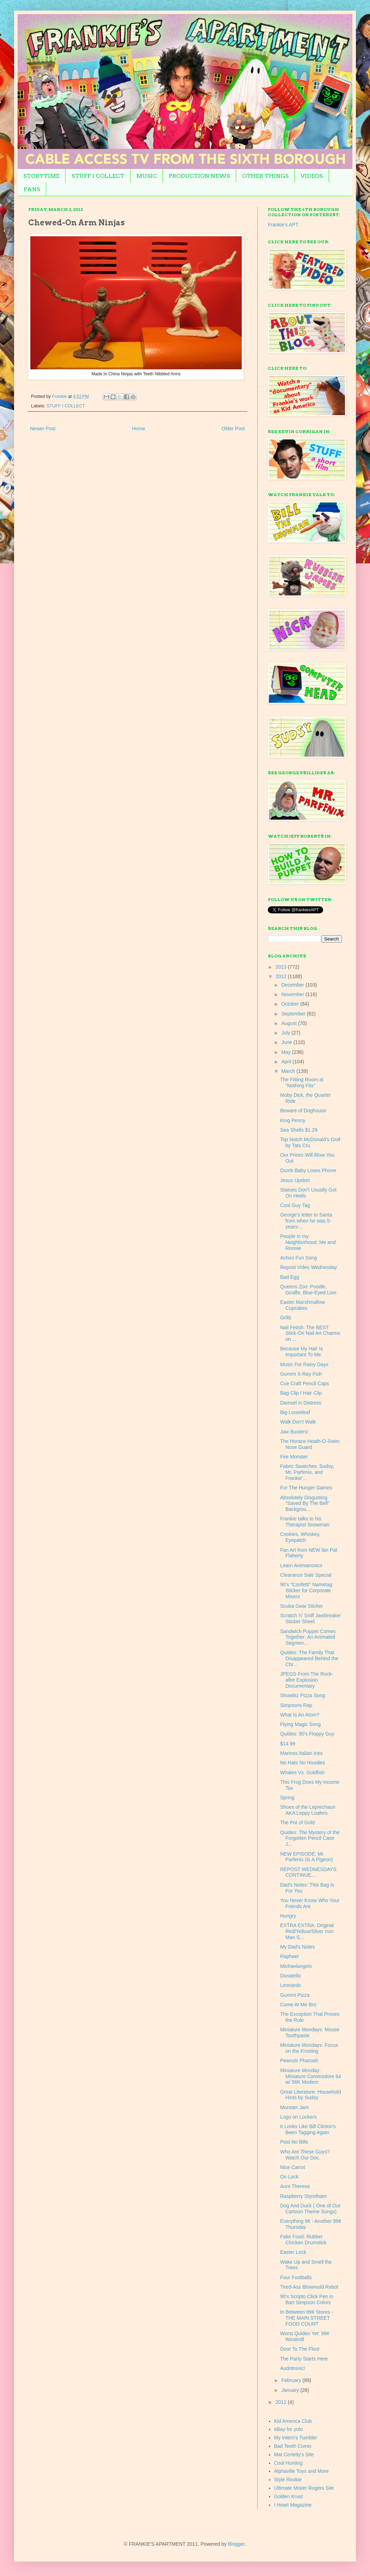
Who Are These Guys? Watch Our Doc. (305, 2155)
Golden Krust (288, 2496)
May (286, 1052)
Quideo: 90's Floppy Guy (307, 1734)
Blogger (236, 2544)
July (286, 1033)
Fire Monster (294, 1456)
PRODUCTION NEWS (199, 176)
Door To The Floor (300, 2349)
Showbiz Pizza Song (302, 1695)
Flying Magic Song (300, 1724)
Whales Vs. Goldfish (302, 1772)
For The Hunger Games (306, 1487)
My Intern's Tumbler (295, 2437)
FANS (32, 189)
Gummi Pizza (294, 1995)
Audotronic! (292, 2368)
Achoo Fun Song (298, 1258)
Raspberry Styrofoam (303, 2196)
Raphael (289, 1956)
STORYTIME (41, 176)
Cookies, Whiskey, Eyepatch (300, 1537)
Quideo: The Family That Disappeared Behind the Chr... (309, 1658)
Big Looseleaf (295, 1412)
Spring (287, 1797)
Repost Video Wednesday (308, 1267)
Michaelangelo (296, 1966)
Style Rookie (288, 2479)
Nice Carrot (292, 2167)
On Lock (289, 2177)
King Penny (293, 1120)
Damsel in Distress (300, 1403)
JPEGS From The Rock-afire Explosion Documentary (306, 1680)
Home (138, 428)
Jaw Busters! (294, 1431)
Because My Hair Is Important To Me (301, 1351)
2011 (282, 2402)
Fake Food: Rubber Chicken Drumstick (303, 2239)
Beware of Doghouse (303, 1110)
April (286, 1061)
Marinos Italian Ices (301, 1753)
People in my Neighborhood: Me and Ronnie (307, 1242)
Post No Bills (294, 2142)
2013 (282, 967)
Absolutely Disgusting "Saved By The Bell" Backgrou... (304, 1503)
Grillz (285, 1317)
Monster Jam (294, 2107)
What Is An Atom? (299, 1715)
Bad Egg (289, 1277)
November (293, 994)
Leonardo (290, 1985)
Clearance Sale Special (306, 1575)
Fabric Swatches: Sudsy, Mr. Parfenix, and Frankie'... (307, 1472)
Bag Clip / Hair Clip (301, 1393)
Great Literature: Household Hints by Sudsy (310, 2095)
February (291, 2380)
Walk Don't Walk (298, 1422)
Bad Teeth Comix (293, 2446)
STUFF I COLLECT (98, 176)
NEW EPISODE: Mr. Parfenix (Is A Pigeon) (306, 1857)
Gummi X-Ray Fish (301, 1374)
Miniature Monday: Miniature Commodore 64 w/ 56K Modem (310, 2076)
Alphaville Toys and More (301, 2471)
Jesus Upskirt (295, 1180)
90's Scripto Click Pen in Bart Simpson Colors (306, 2299)
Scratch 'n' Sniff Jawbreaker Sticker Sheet (310, 1618)
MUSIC (146, 176)
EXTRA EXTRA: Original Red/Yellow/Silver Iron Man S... (307, 1931)
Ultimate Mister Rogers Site (304, 2488)
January (290, 2390)
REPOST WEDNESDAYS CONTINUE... (308, 1872)
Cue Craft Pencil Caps (304, 1383)
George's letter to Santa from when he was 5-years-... (306, 1221)
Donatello (290, 1975)
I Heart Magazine (293, 2505)
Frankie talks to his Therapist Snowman (304, 1521)
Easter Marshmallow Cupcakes (302, 1305)
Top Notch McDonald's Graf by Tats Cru (310, 1142)
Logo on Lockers (298, 2117)
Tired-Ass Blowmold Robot (309, 2287)
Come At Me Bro (298, 2004)
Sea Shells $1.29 (298, 1130)
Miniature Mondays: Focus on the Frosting (309, 2048)
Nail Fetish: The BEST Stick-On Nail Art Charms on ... (310, 1333)
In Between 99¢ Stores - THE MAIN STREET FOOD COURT (306, 2318)
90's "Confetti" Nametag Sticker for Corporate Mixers (306, 1590)
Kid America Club (293, 2421)
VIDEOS (312, 176)
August (289, 1023)
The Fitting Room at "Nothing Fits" (301, 1082)
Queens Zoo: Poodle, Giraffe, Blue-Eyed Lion (308, 1289)
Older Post (233, 428)
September (294, 1014)
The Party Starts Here (304, 2359)
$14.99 (287, 1743)
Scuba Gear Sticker (301, 1606)
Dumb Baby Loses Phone (308, 1170)
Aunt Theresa (295, 2186)
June (287, 1042)
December (293, 985)
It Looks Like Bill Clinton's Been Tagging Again (308, 2129)
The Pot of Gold (297, 1822)
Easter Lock (293, 2252)
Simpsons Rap (296, 1705)
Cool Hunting (288, 2463)
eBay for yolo (288, 2429)
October (290, 1004)
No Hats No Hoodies (302, 1762)
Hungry (288, 1916)
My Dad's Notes (297, 1947)
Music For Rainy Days (304, 1364)
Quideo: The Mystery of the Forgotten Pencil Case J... (310, 1838)
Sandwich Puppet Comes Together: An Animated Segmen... (307, 1637)
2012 (282, 976)
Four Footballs (296, 2277)
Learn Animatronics (301, 1565)
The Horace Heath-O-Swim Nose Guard (310, 1444)
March (288, 1071)
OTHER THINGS (265, 176)
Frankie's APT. (283, 224)
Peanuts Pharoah (299, 2060)
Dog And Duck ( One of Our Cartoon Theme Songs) (310, 2208)
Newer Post (42, 428)
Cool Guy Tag (295, 1205)
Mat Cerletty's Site (294, 2454)
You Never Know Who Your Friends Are (309, 1903)
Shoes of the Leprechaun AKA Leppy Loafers (307, 1810)
